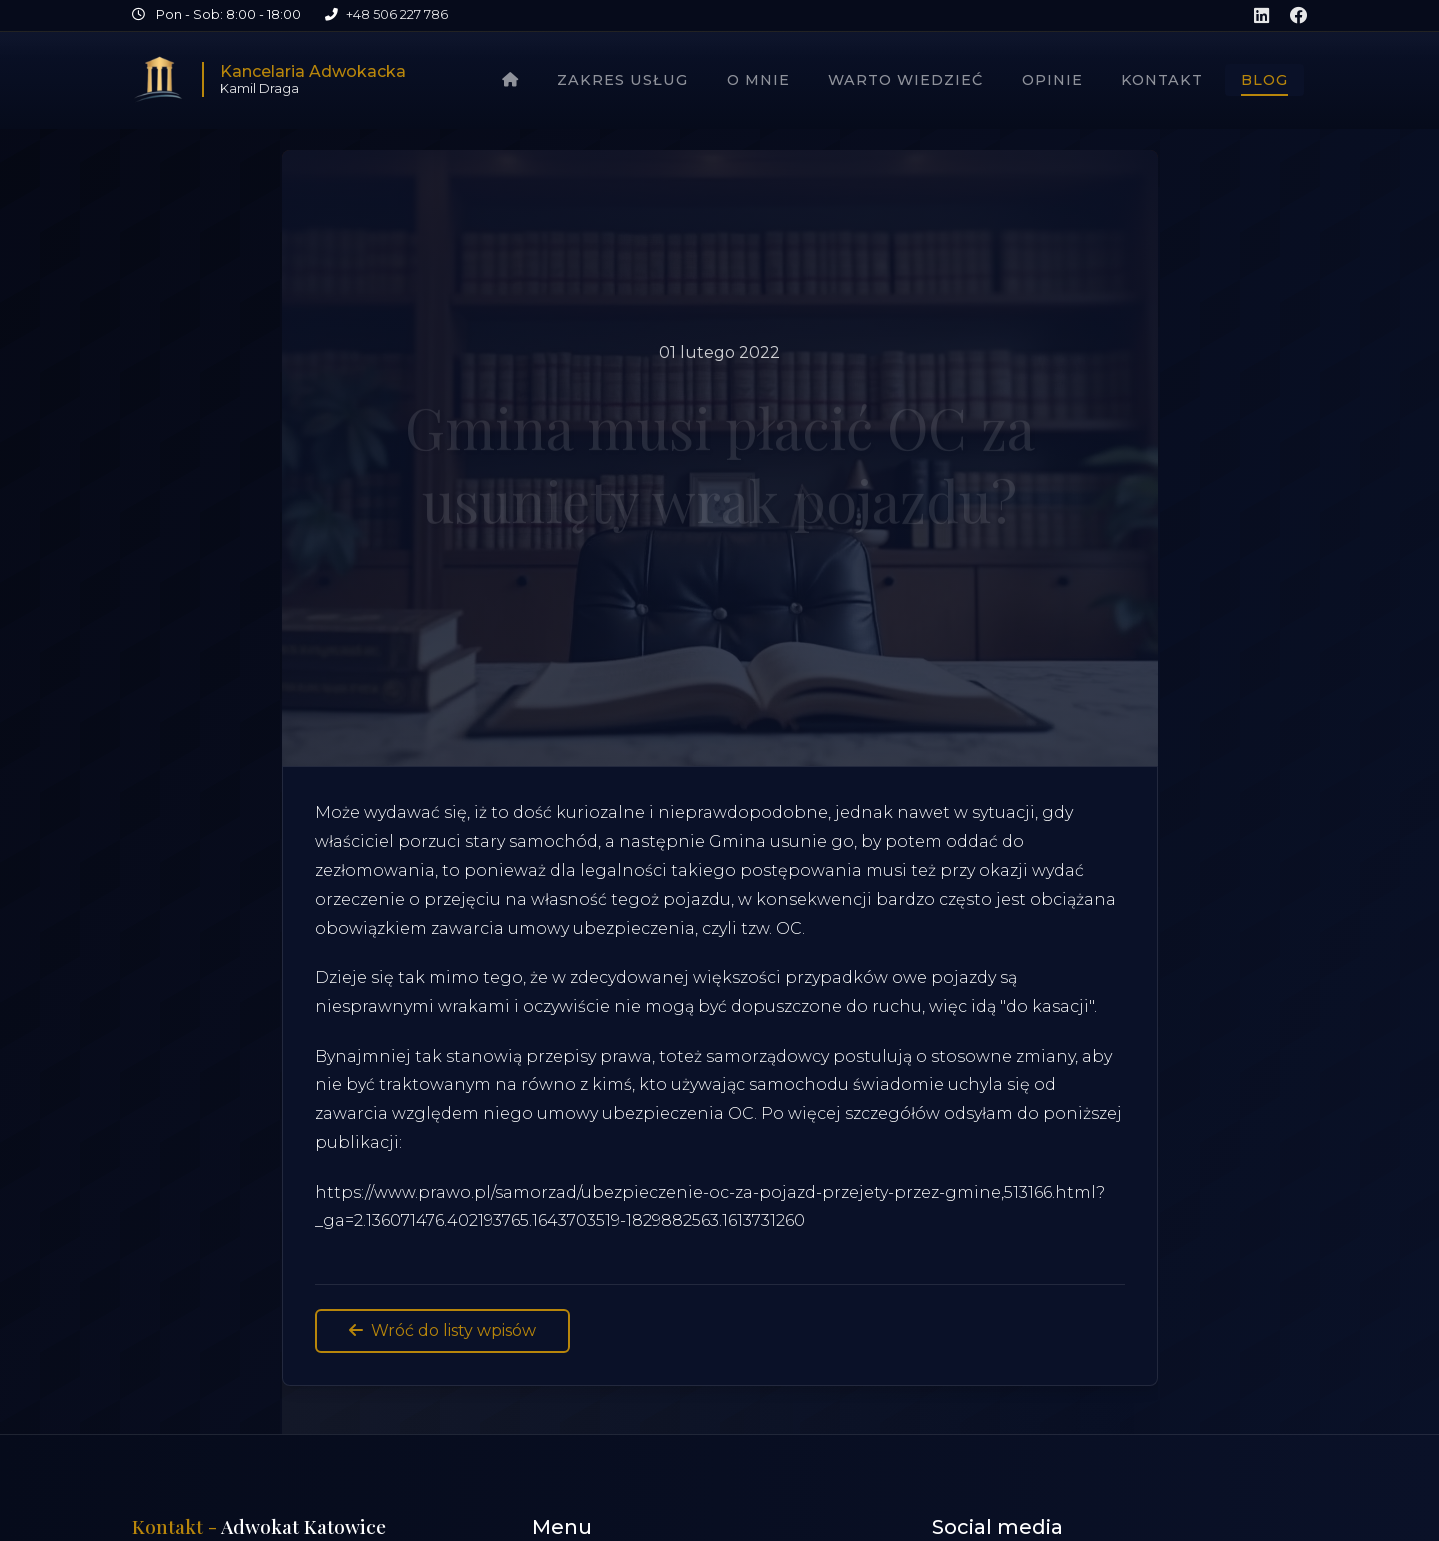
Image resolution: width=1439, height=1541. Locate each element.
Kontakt (1162, 80)
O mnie (758, 80)
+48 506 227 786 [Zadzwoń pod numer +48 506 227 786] (397, 14)
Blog (1264, 80)
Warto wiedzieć (905, 80)
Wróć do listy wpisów (442, 1330)
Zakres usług (622, 80)
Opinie (1052, 80)
